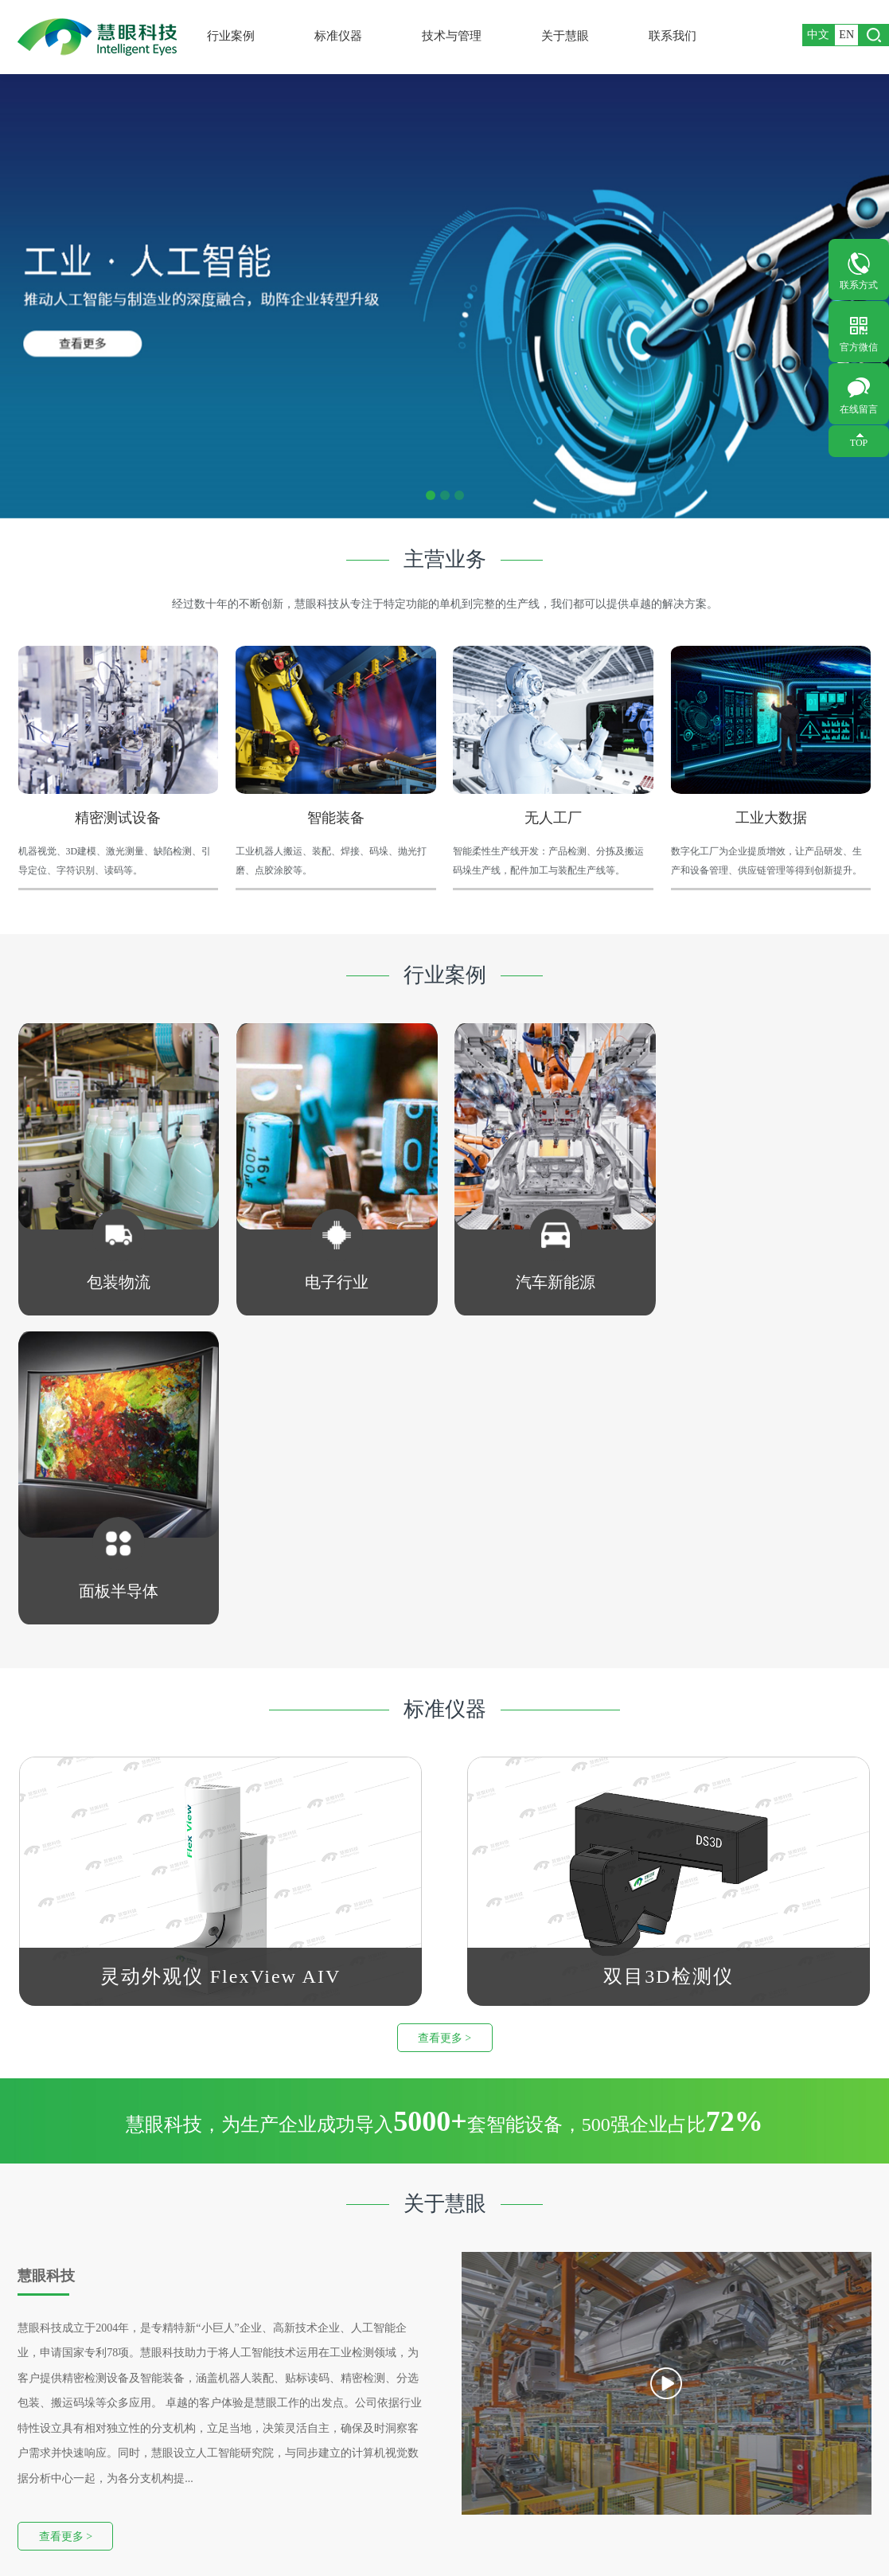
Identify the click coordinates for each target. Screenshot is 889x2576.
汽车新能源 (63, 2403)
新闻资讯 (298, 2403)
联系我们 (678, 35)
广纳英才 (298, 2380)
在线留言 (859, 409)
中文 (818, 35)
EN (846, 35)
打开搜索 (874, 35)
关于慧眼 (571, 35)
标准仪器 (344, 35)
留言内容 (589, 2441)
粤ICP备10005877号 (376, 2539)
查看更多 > (444, 1728)
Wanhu (483, 2539)
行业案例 (237, 35)
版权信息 (172, 2525)
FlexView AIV (187, 2380)
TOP (859, 442)
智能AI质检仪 (189, 2358)
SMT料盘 (178, 2423)
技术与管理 (457, 35)
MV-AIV (175, 2445)
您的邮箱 (722, 2404)
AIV (165, 2466)
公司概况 (298, 2358)
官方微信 (859, 347)
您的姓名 (589, 2368)
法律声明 (231, 2525)
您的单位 (722, 2368)
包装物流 (57, 2358)
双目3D (173, 2401)
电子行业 (57, 2380)
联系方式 (859, 285)
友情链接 (113, 2525)
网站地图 (54, 2525)
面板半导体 (63, 2425)
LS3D (168, 2486)
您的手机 (589, 2404)
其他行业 (57, 2447)
